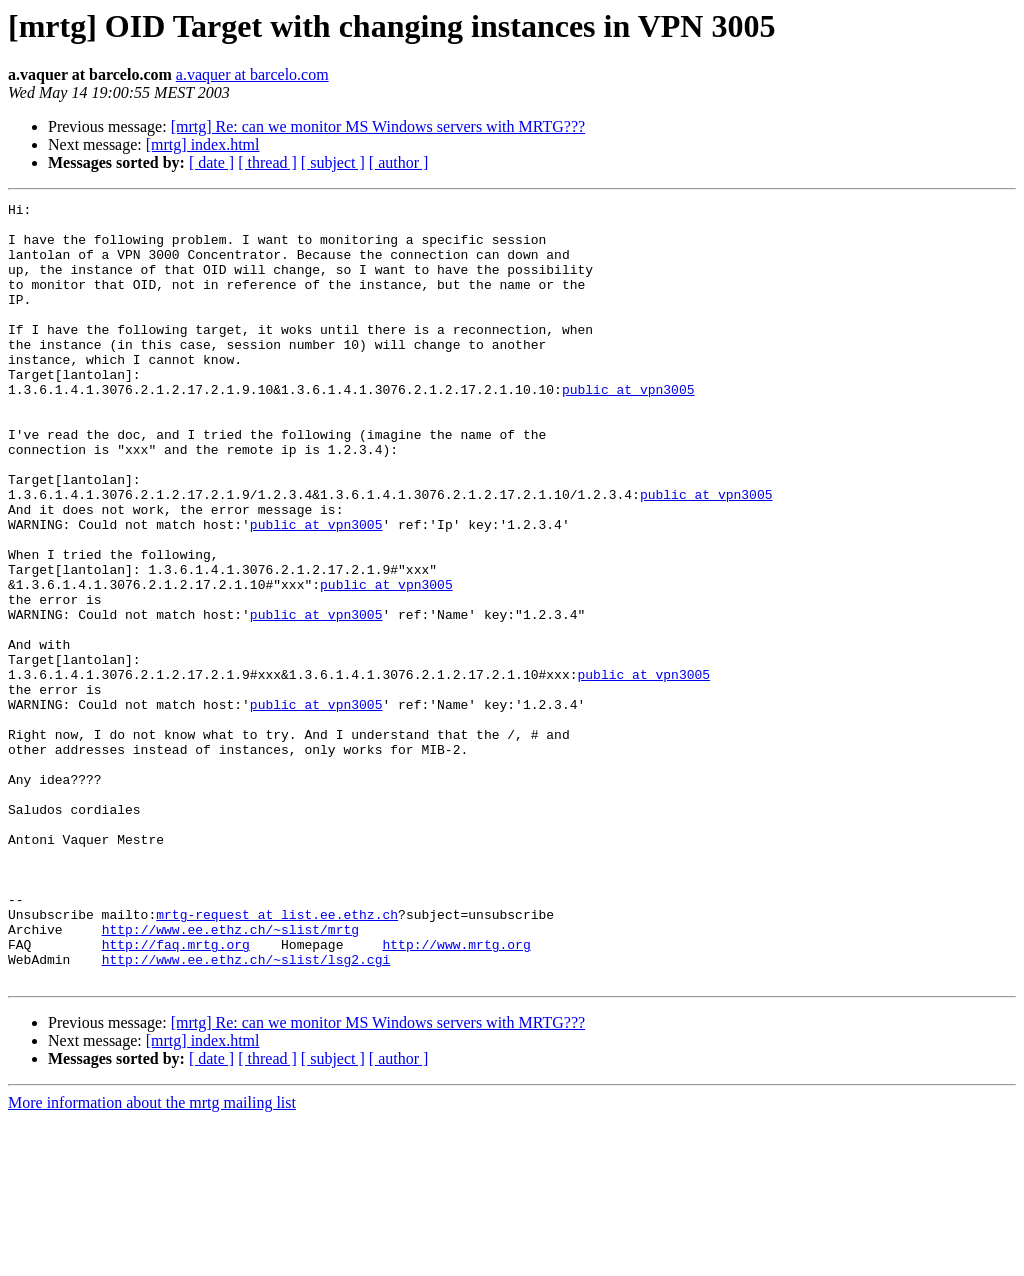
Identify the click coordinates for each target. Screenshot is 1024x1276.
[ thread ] (267, 162)
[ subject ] (333, 162)
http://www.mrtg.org (456, 1094)
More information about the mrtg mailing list (152, 1258)
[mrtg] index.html (203, 144)
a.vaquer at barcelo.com (252, 74)
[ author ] (399, 162)
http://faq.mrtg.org (176, 1094)
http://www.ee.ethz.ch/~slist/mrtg (230, 1076)
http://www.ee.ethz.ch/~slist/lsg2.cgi (246, 1112)
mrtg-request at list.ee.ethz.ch (277, 1058)
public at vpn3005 (628, 428)
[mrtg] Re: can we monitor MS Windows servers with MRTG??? (378, 126)
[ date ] (211, 162)
